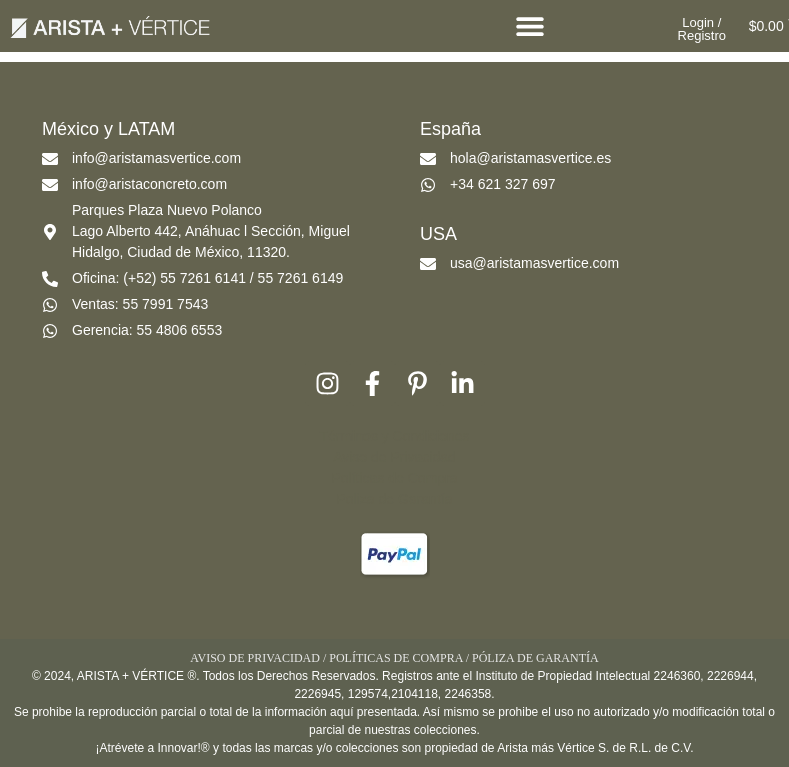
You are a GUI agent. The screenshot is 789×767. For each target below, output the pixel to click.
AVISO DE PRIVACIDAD (255, 658)
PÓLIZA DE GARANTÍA (535, 658)
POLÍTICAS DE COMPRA (395, 658)
